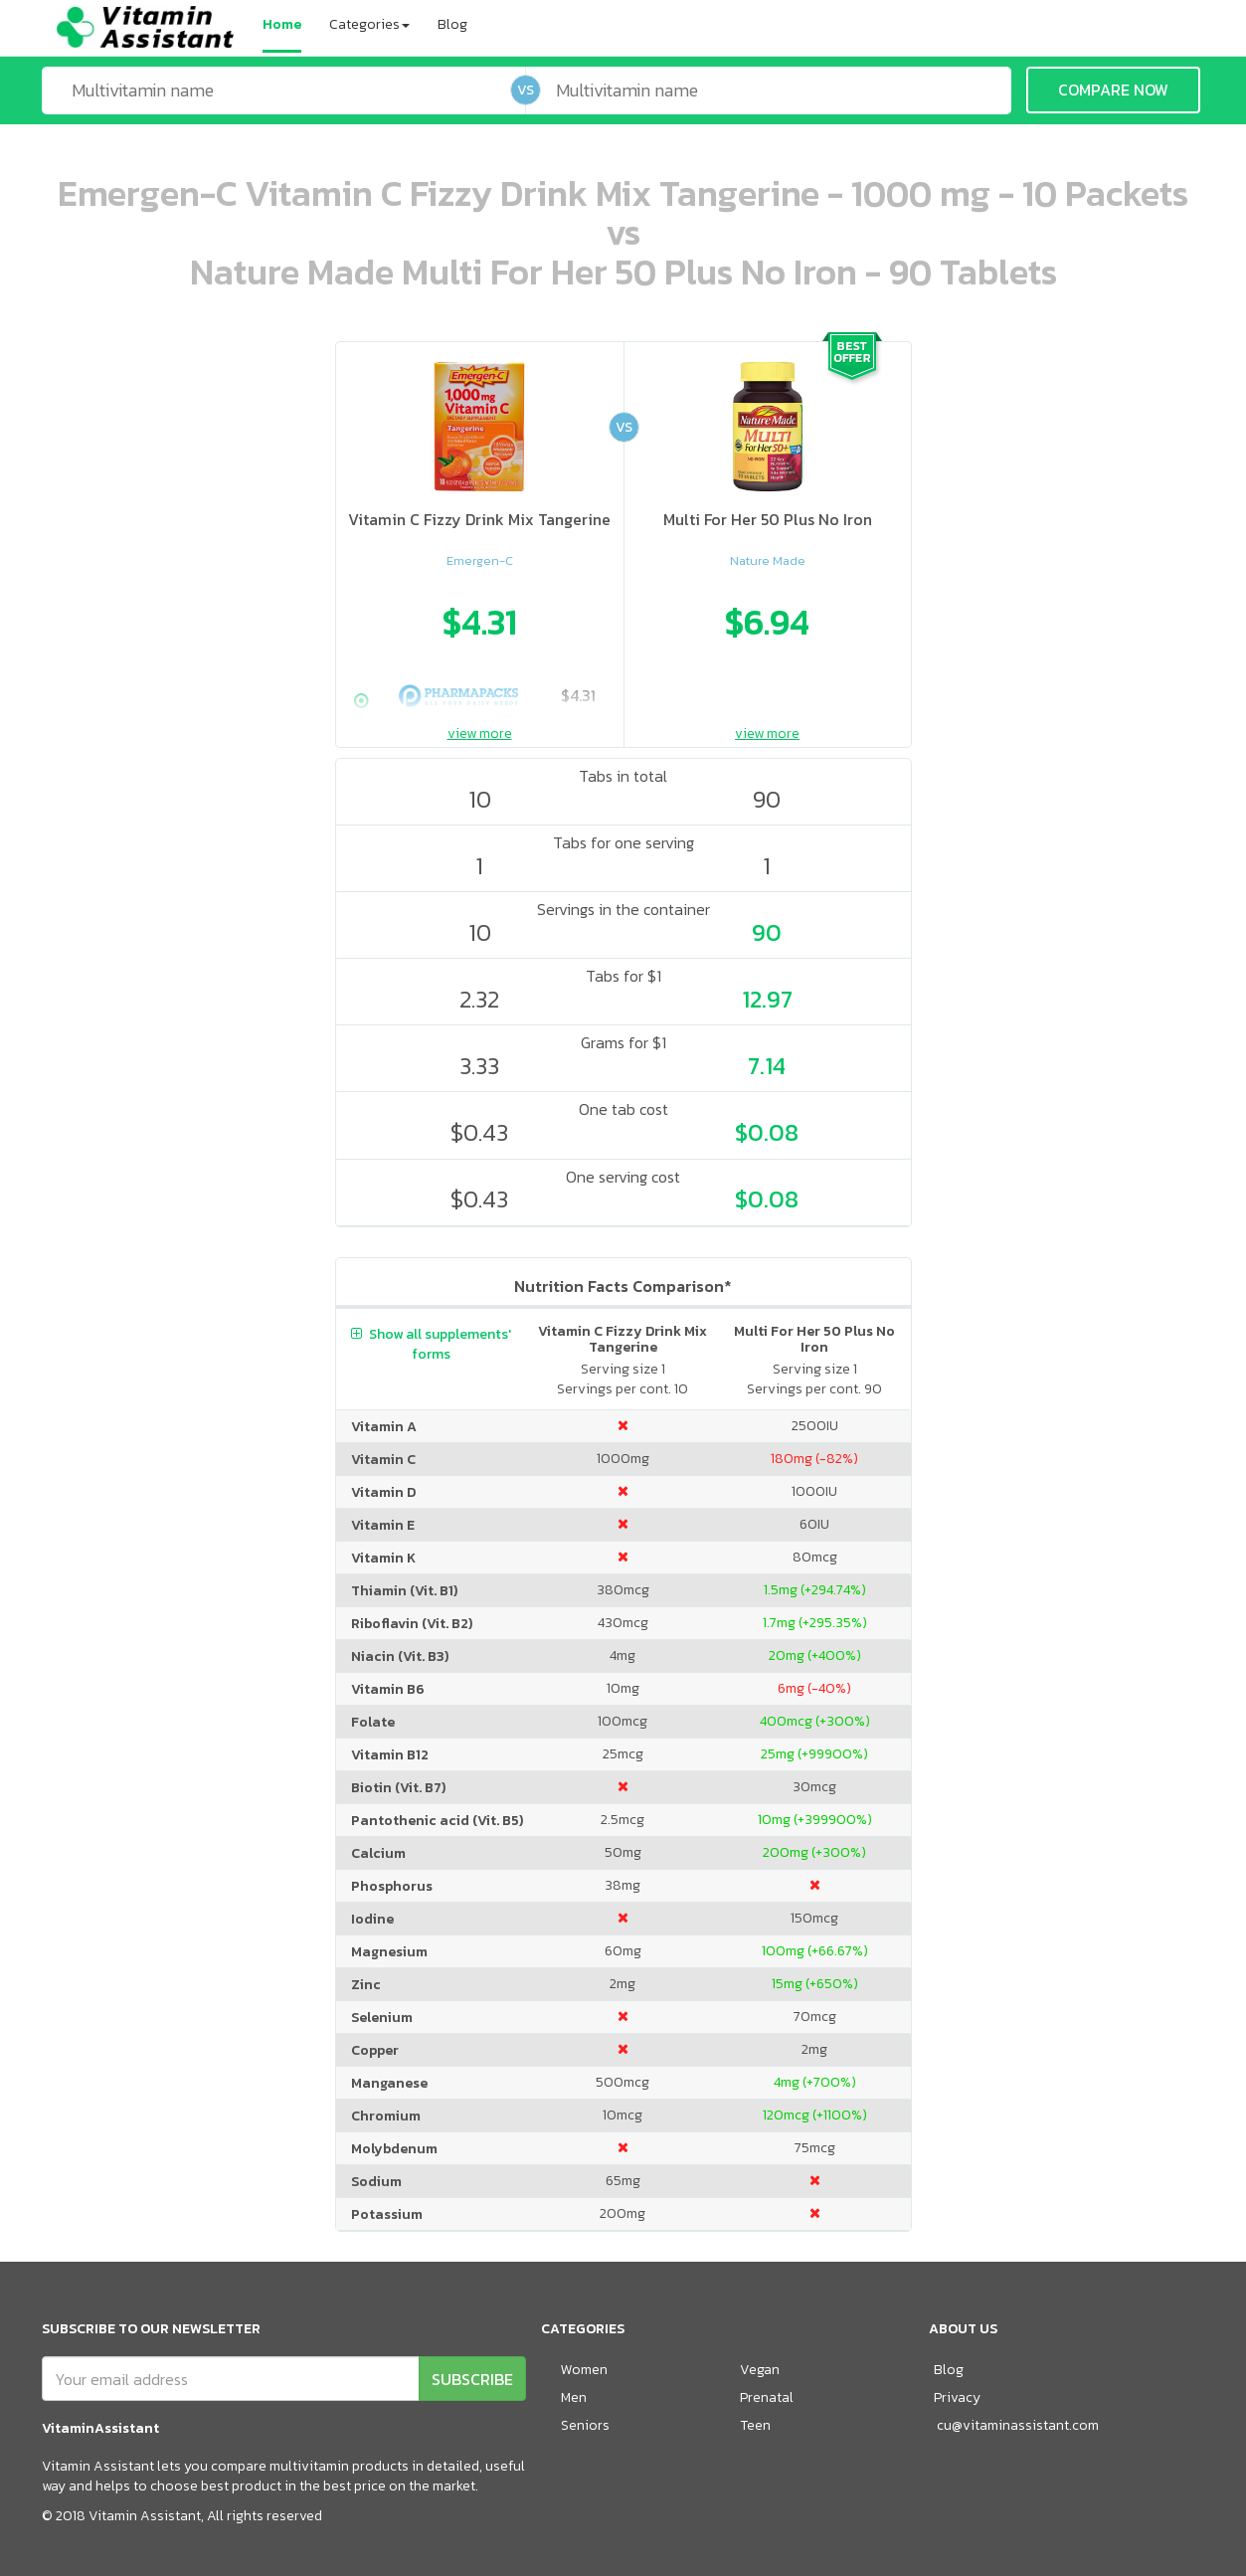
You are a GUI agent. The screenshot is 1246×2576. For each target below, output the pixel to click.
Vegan (760, 2369)
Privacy (957, 2397)
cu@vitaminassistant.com (1018, 2425)
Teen (755, 2425)
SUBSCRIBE (472, 2379)
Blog (452, 24)
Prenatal (767, 2397)
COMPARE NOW (1113, 89)
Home (282, 24)
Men (574, 2397)
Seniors (585, 2425)
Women (584, 2369)
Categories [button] (369, 24)
